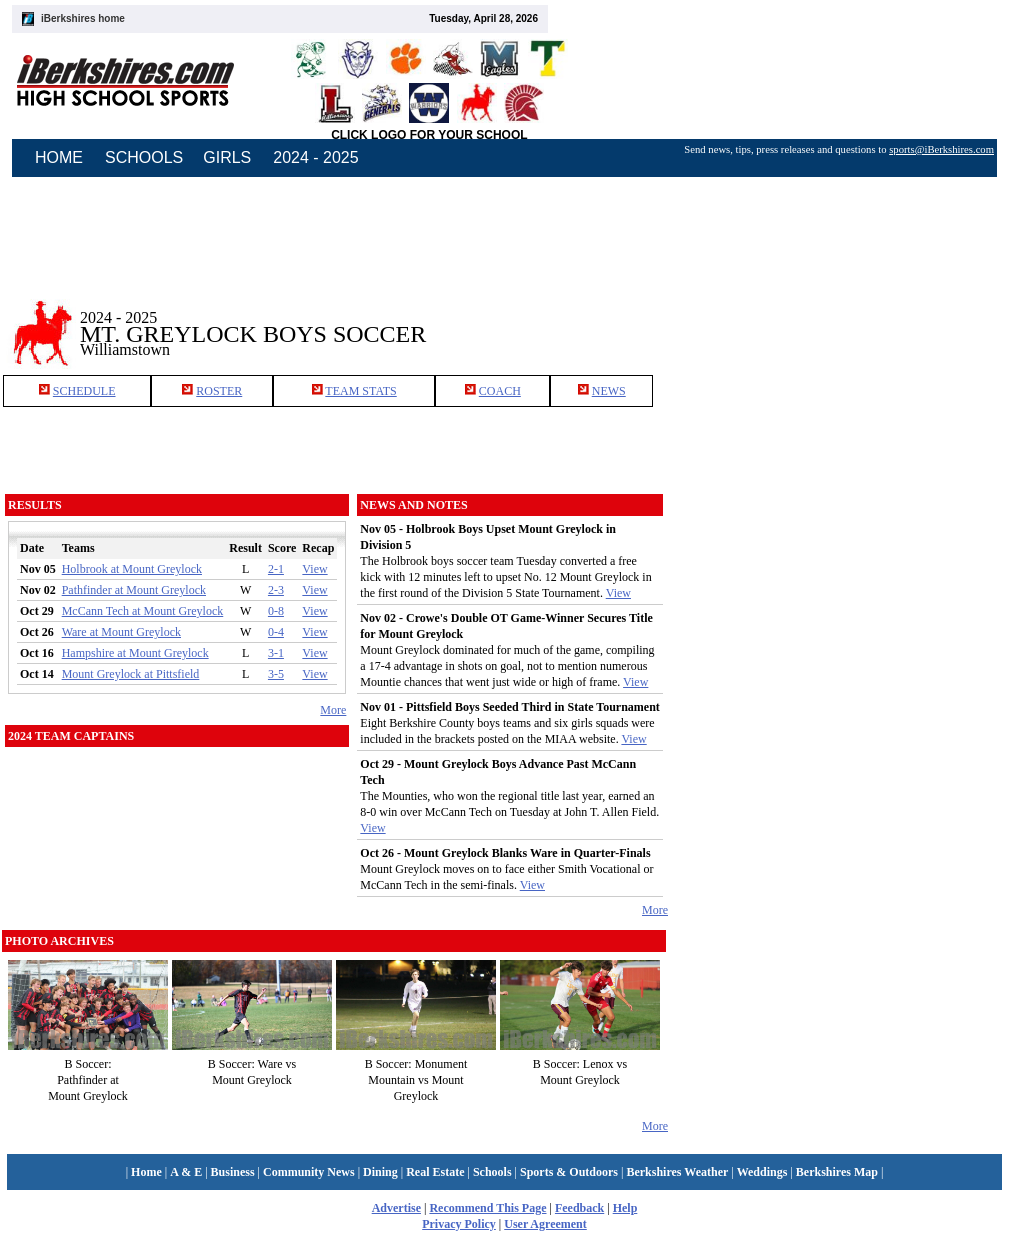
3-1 (276, 653)
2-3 (276, 590)
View (314, 569)
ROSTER (219, 391)
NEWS (609, 391)
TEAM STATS (360, 391)
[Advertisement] (839, 319)
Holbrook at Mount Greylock (132, 569)
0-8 (276, 611)
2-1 (276, 569)
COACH (500, 391)
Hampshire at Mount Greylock (135, 653)
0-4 (276, 632)
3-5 (276, 674)
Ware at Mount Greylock (121, 632)
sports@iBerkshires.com (941, 149)
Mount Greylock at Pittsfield (131, 674)
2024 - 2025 (315, 157)
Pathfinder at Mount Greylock (134, 590)
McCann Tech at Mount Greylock (143, 611)
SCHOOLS (144, 157)
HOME (59, 157)
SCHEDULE (84, 391)
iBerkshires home (83, 18)
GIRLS (227, 157)
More (333, 710)
